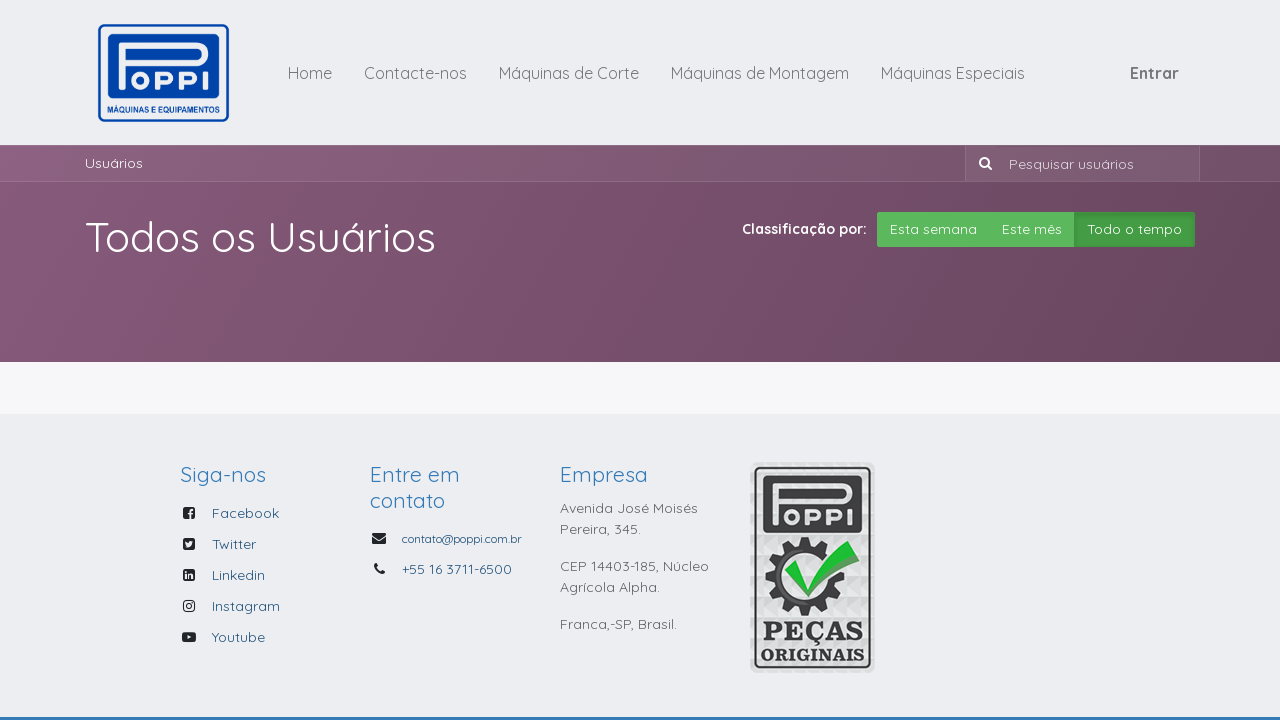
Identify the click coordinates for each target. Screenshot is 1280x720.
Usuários (114, 163)
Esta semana (933, 229)
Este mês (1032, 229)
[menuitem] (310, 73)
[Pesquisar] (982, 163)
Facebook (245, 513)
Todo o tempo (1134, 229)
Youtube (238, 637)
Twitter (234, 544)
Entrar (1154, 73)
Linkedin (238, 575)
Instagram (246, 606)
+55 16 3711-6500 (457, 569)
